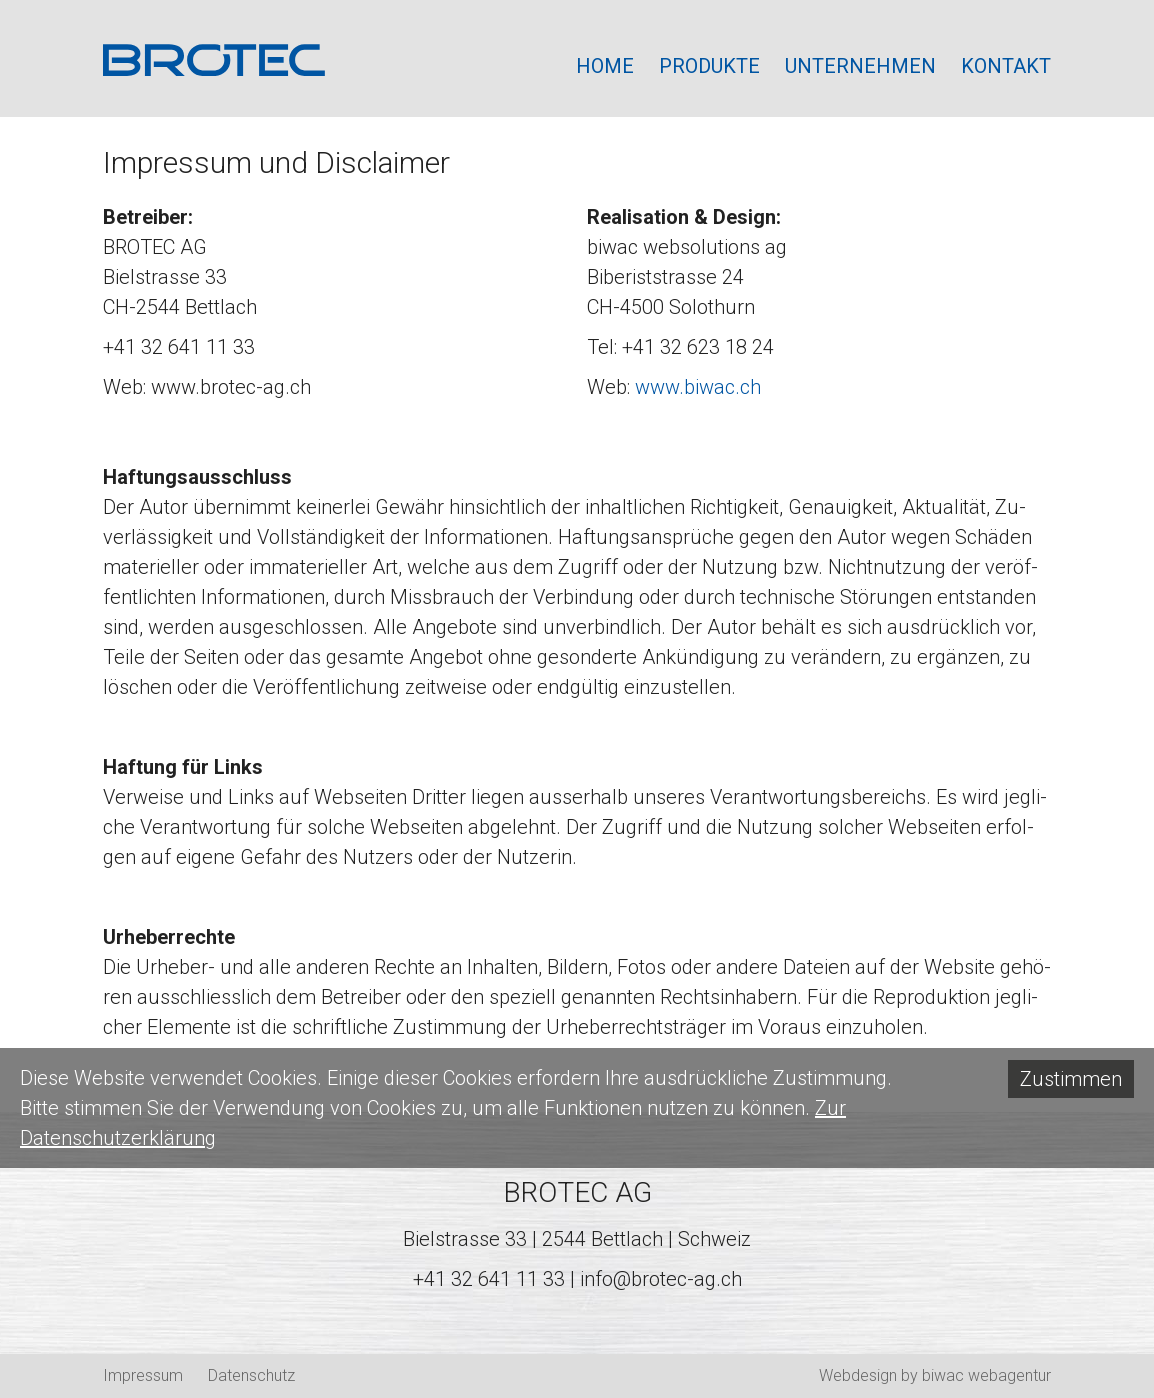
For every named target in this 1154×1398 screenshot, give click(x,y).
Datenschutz (251, 1375)
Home (605, 66)
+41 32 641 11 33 (489, 1279)
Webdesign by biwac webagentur (935, 1375)
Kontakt (1006, 66)
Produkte (709, 66)
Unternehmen (860, 66)
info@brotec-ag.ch (661, 1279)
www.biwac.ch (698, 387)
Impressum (143, 1375)
